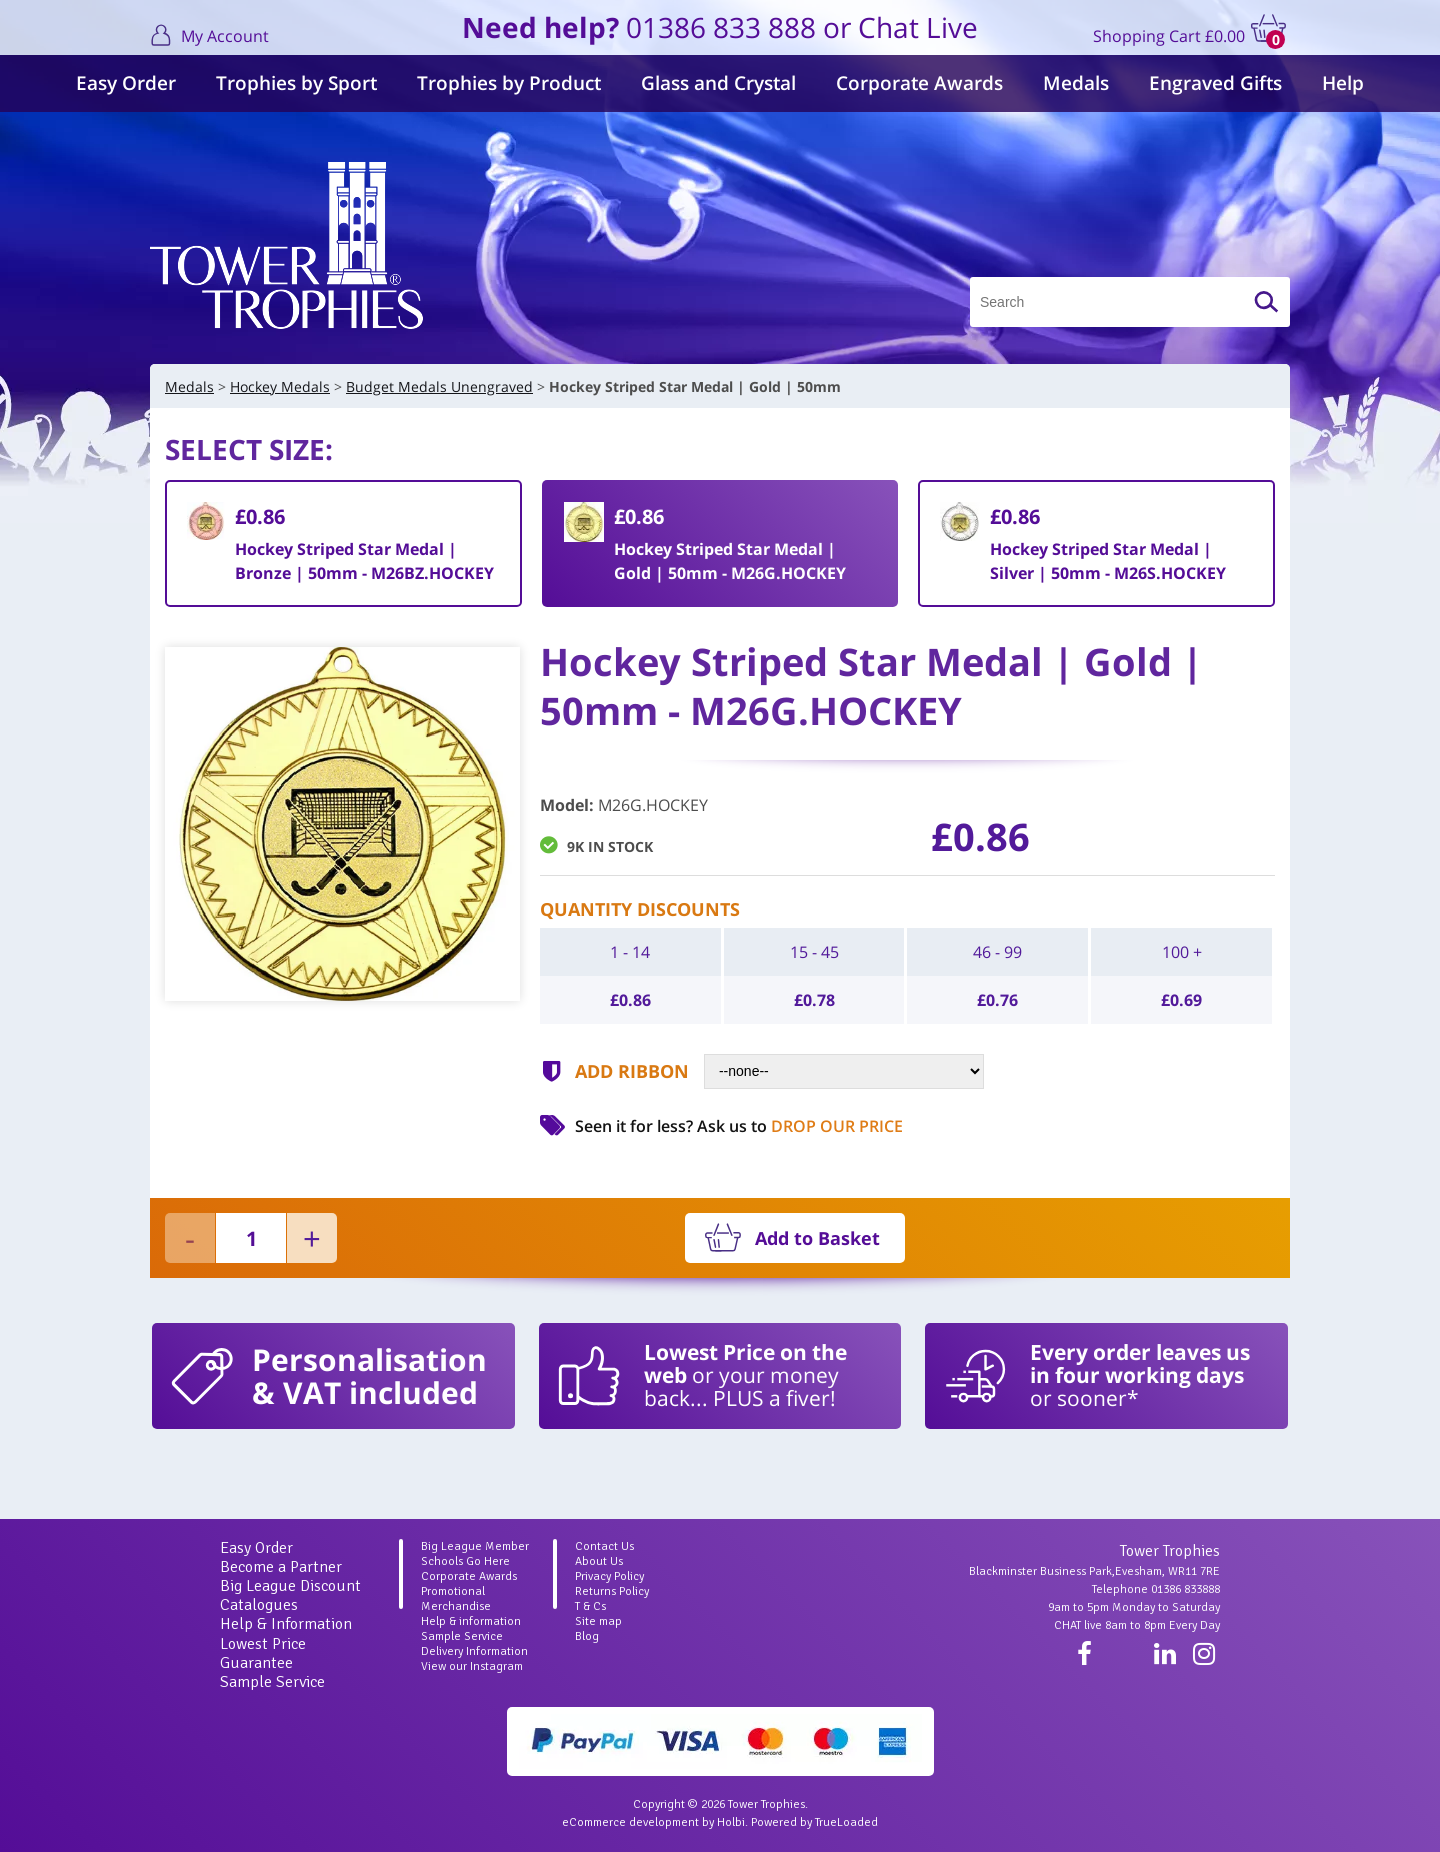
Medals (1076, 83)
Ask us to (800, 1126)
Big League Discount (290, 1586)
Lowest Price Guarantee (263, 1653)
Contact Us (604, 1546)
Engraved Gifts (1215, 83)
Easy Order (126, 83)
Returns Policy (612, 1591)
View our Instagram (472, 1666)
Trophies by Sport (296, 83)
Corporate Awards (919, 83)
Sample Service (272, 1682)
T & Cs (590, 1606)
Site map (598, 1621)
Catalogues (259, 1605)
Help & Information (286, 1624)
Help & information (471, 1621)
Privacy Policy (609, 1576)
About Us (599, 1561)
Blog (587, 1636)
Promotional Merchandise (456, 1599)
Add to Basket (817, 1238)
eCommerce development (630, 1822)
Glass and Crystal (718, 83)
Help (1343, 83)
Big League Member (475, 1546)
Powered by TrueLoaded (814, 1822)
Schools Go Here (465, 1561)
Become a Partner (281, 1567)
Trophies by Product (509, 83)
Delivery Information (474, 1651)
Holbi (731, 1822)
